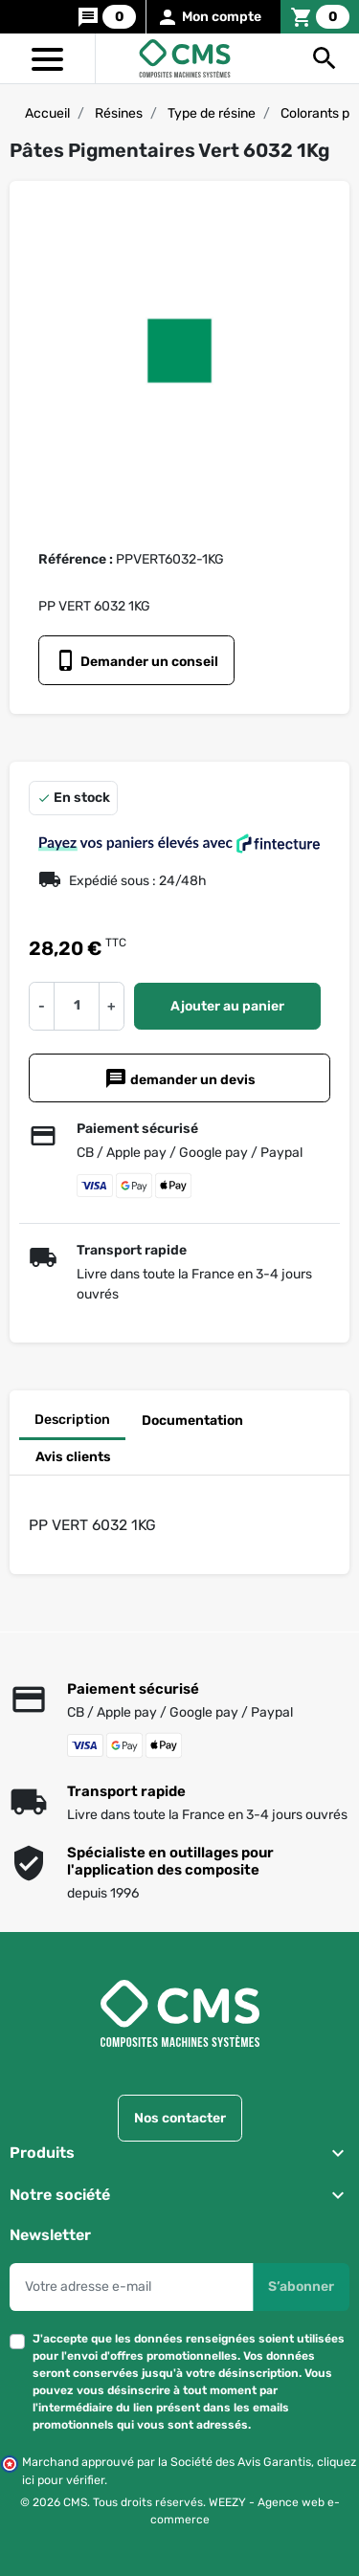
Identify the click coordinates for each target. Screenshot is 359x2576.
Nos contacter (180, 2117)
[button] (324, 58)
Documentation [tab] (192, 1420)
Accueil (47, 113)
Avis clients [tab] (73, 1457)
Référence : (75, 559)
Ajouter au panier (227, 1006)
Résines (119, 113)
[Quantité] (77, 1006)
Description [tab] (72, 1419)
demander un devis (180, 1078)
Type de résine (212, 113)
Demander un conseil (136, 660)
